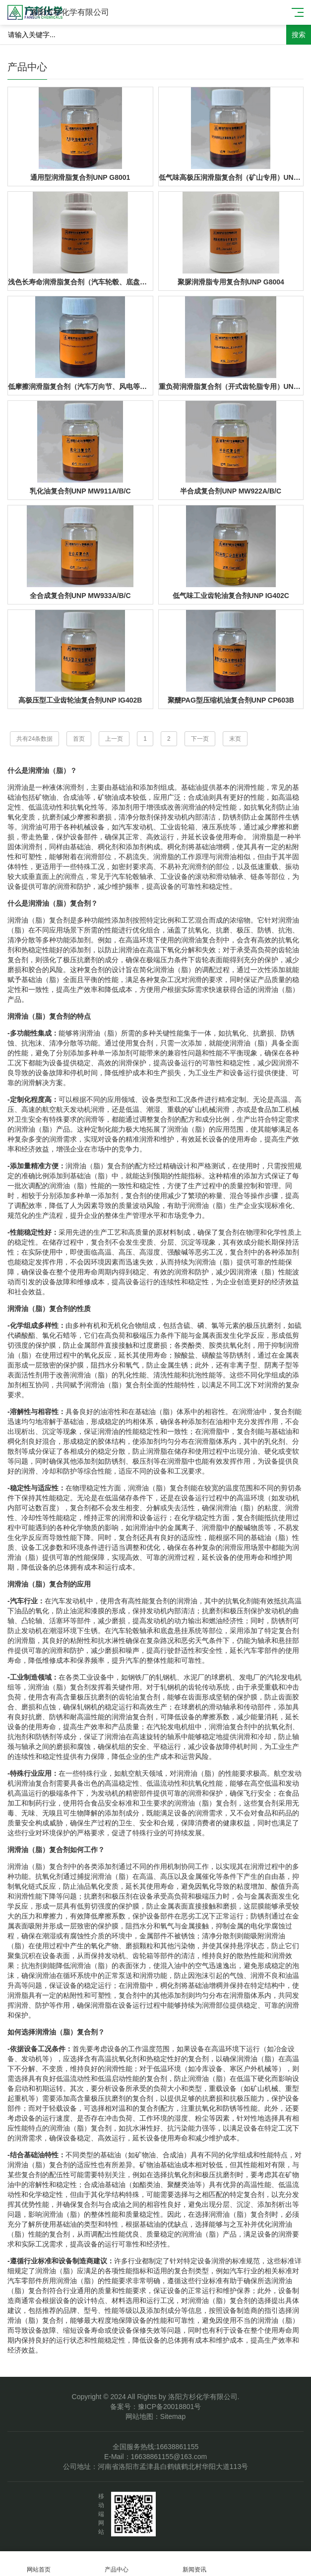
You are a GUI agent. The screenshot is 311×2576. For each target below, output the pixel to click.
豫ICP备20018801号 (169, 2407)
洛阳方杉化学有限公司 (69, 12)
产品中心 (117, 2564)
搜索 (299, 35)
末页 (235, 738)
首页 (79, 738)
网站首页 (39, 2564)
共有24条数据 (34, 738)
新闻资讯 (195, 2564)
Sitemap (173, 2416)
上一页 (114, 738)
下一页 (200, 738)
